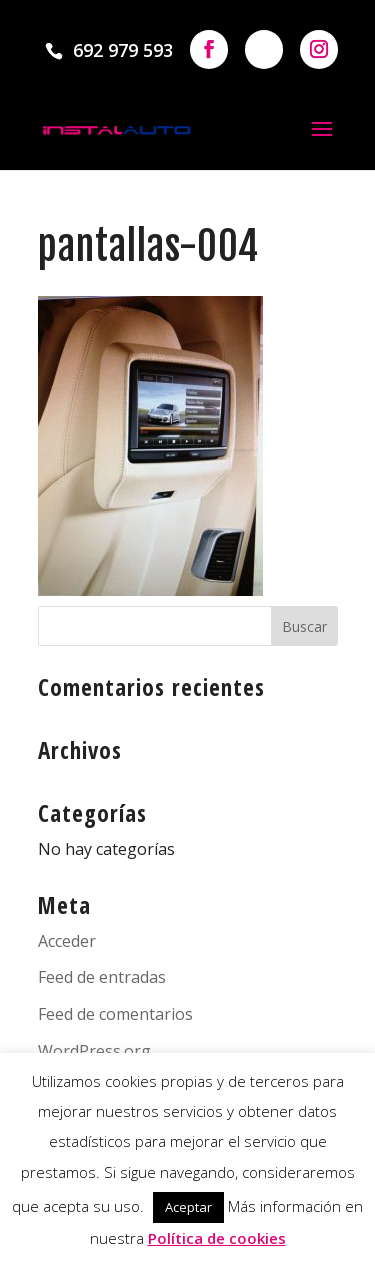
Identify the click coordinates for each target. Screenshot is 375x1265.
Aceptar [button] (188, 1207)
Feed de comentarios (115, 1014)
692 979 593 (123, 50)
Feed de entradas (102, 977)
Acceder (67, 941)
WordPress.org (94, 1051)
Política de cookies (217, 1238)
